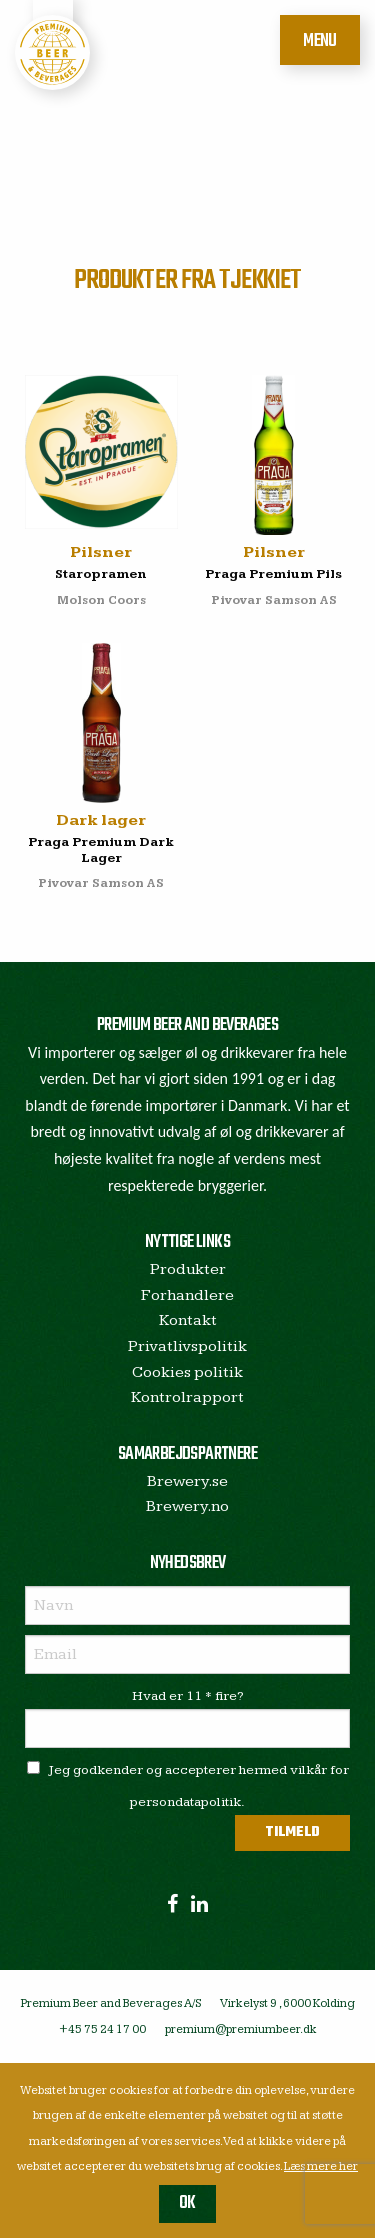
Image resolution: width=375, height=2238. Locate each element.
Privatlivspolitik (187, 1346)
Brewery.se (187, 1481)
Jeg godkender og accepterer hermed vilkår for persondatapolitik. (188, 1785)
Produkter (188, 1269)
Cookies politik (187, 1372)
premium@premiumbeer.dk (241, 2029)
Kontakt (188, 1320)
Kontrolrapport (187, 1397)
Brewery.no (187, 1506)
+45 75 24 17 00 (102, 2029)
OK (187, 2203)
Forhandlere (187, 1295)
